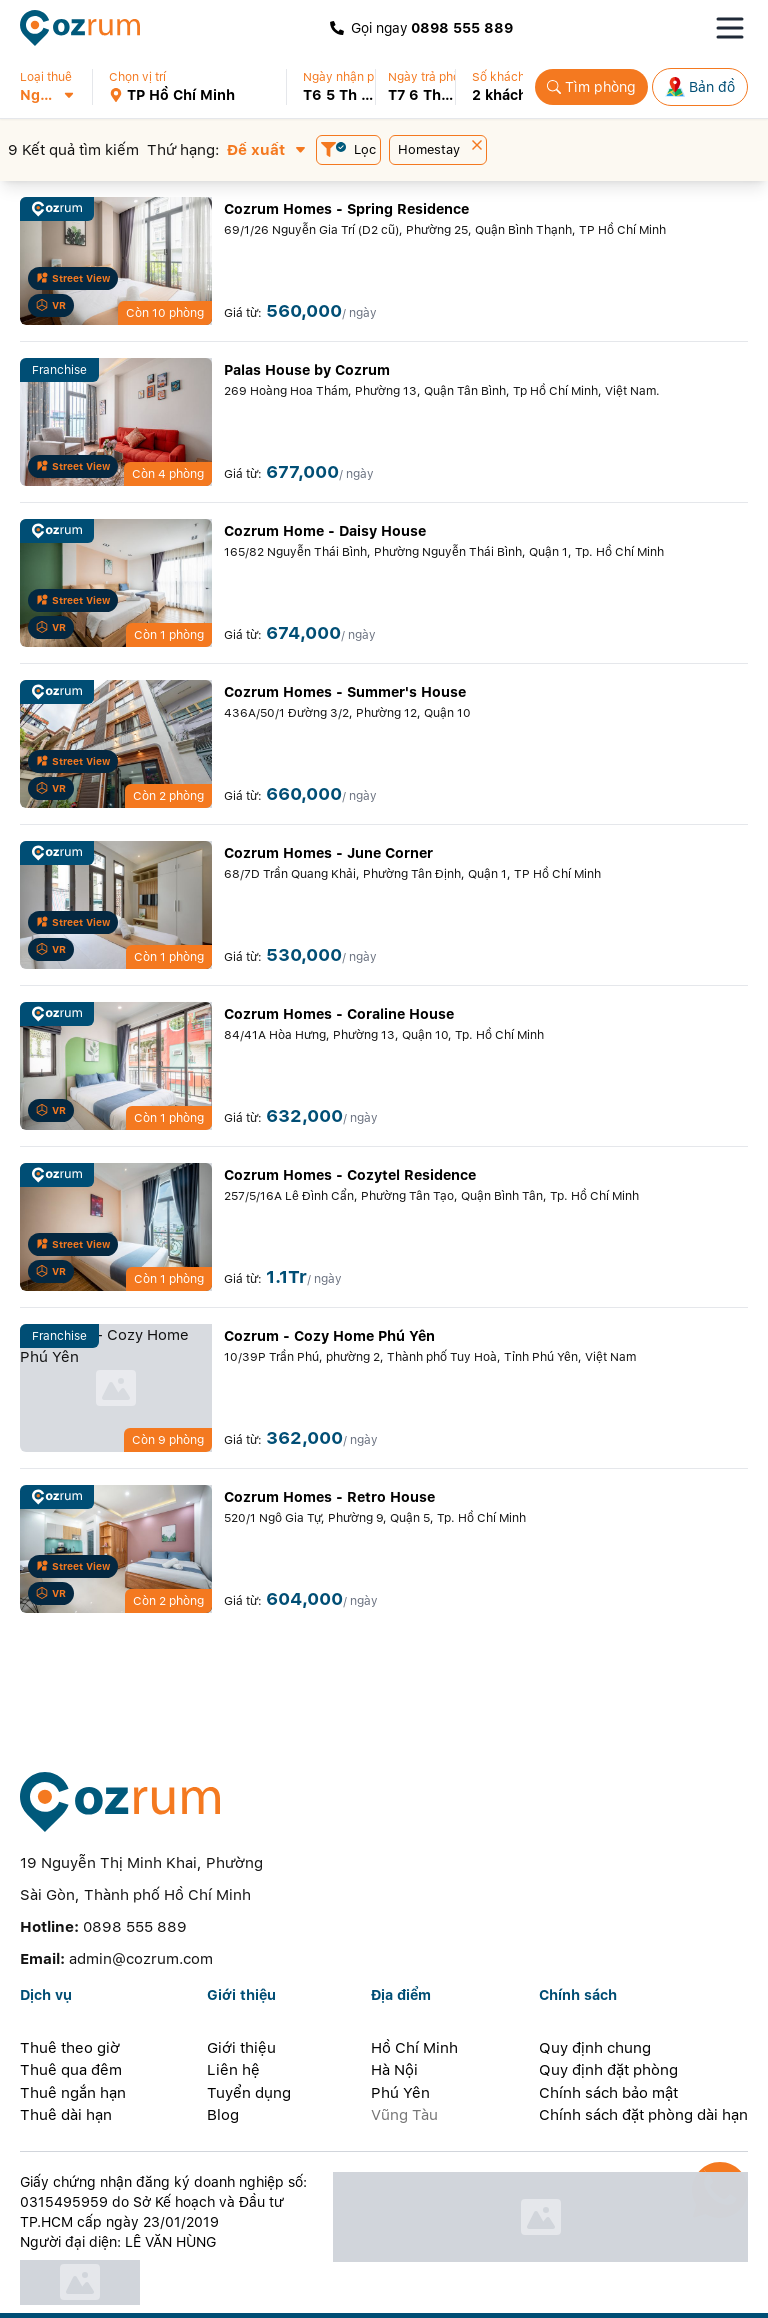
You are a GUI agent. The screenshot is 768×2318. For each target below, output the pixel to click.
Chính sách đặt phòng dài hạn (643, 2071)
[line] (220, 2293)
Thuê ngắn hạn (73, 2048)
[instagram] (180, 2293)
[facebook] (101, 2293)
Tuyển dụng (249, 2048)
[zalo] (140, 2293)
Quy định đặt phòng (608, 2026)
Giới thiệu (241, 2003)
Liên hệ (233, 2026)
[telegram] (300, 2293)
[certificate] (165, 2237)
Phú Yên (400, 2048)
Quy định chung (595, 2003)
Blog (223, 2071)
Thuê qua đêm (71, 2026)
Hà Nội (394, 2026)
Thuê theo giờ (70, 2003)
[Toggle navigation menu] (730, 28)
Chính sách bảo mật (608, 2048)
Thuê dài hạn (66, 2071)
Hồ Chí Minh (414, 2003)
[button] (56, 87)
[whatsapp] (260, 2293)
